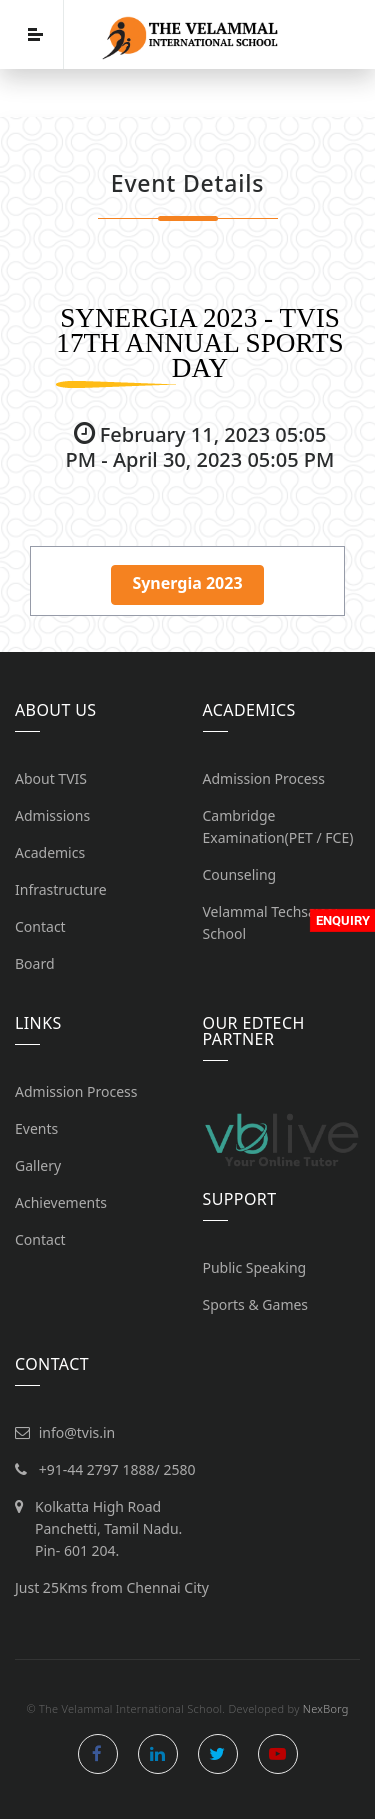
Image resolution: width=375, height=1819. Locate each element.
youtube (278, 1754)
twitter (218, 1754)
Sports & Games (256, 1304)
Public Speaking (255, 1267)
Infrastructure (61, 889)
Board (35, 963)
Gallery (38, 1165)
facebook (98, 1754)
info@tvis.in (77, 1432)
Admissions (52, 815)
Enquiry (343, 920)
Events (36, 1128)
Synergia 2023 (187, 583)
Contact (40, 926)
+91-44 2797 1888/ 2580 (117, 1469)
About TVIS (51, 778)
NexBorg (326, 1708)
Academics (50, 852)
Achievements (61, 1202)
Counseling (240, 874)
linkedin (158, 1754)
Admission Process (264, 778)
